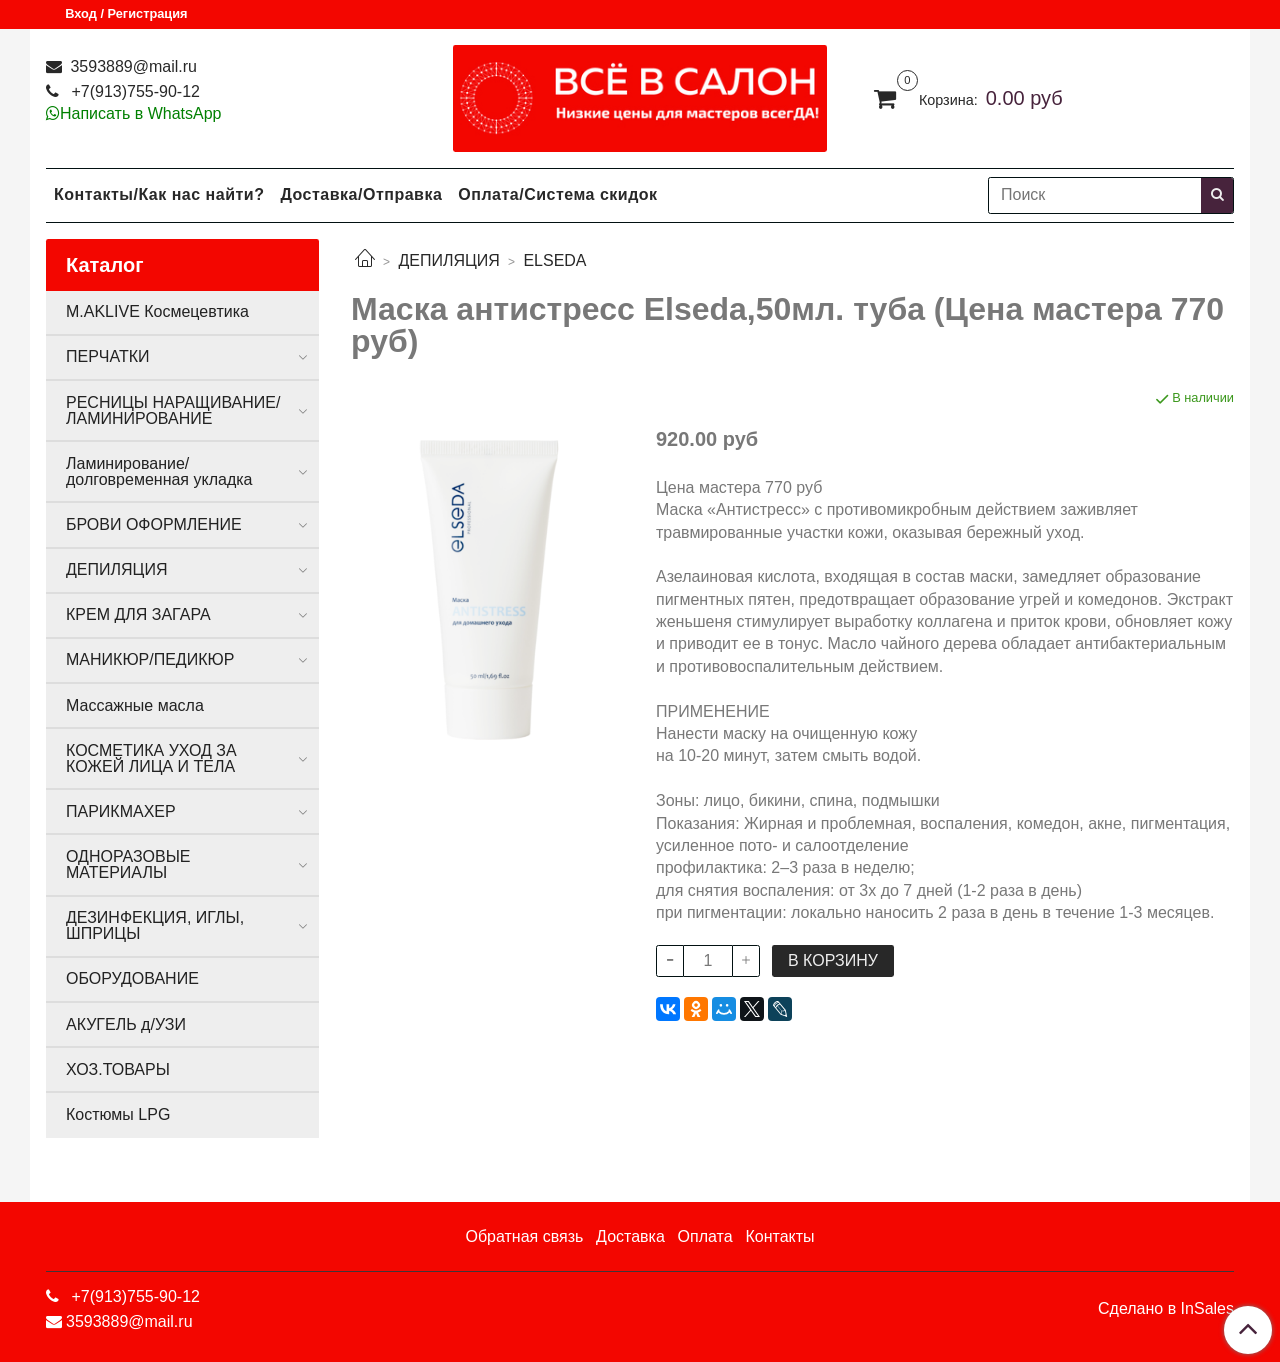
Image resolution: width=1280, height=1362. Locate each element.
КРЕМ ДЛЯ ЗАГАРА (138, 614)
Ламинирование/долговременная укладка (159, 471)
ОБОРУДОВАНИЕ (132, 978)
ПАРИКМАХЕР (121, 811)
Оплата (705, 1236)
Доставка (630, 1236)
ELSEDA (554, 260)
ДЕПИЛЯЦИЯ (448, 260)
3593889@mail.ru (131, 66)
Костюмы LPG (118, 1114)
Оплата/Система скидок (557, 194)
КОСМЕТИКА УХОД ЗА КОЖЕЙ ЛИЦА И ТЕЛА (151, 758)
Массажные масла (135, 705)
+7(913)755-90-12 (133, 91)
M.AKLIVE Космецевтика (157, 311)
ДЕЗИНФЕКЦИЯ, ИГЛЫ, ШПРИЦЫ (155, 925)
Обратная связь (524, 1236)
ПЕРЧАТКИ (108, 356)
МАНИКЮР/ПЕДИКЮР (150, 659)
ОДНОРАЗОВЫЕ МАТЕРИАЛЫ (128, 864)
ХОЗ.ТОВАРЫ (118, 1069)
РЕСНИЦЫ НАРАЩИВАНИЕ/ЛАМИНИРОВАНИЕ (173, 410)
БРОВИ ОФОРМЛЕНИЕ (154, 524)
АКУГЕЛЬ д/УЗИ (126, 1024)
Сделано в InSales (1166, 1309)
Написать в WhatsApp (140, 113)
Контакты (779, 1236)
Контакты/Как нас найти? (159, 194)
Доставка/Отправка (361, 194)
